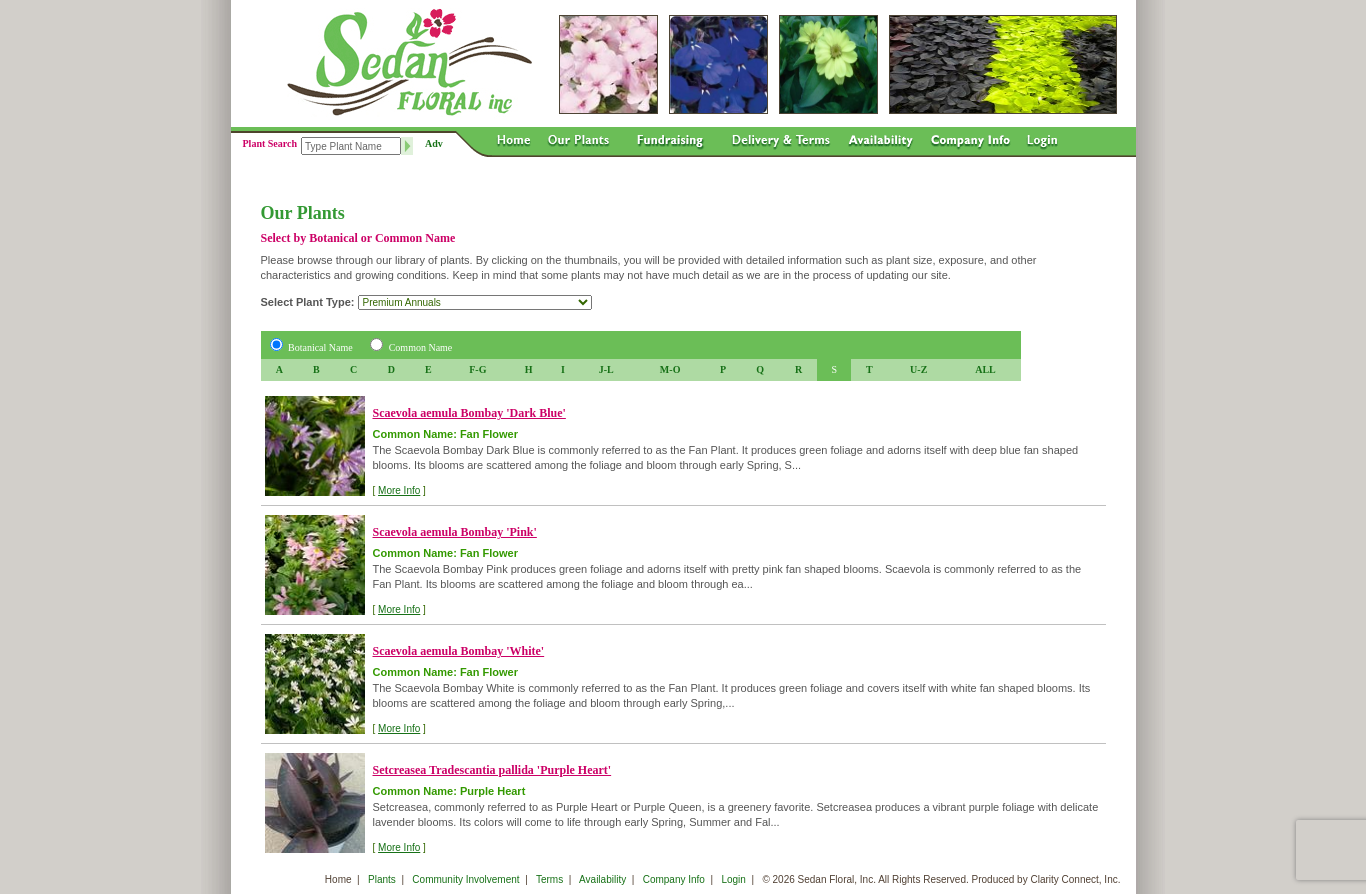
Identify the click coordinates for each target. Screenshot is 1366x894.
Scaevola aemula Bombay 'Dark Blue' (469, 413)
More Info (399, 490)
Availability (602, 879)
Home (338, 879)
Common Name (421, 347)
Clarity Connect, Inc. (1075, 879)
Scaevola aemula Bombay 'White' (459, 651)
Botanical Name (320, 347)
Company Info (674, 879)
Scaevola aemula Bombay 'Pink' (455, 532)
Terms (549, 879)
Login (733, 879)
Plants (382, 879)
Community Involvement (465, 879)
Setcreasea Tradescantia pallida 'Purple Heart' (492, 770)
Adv (434, 143)
